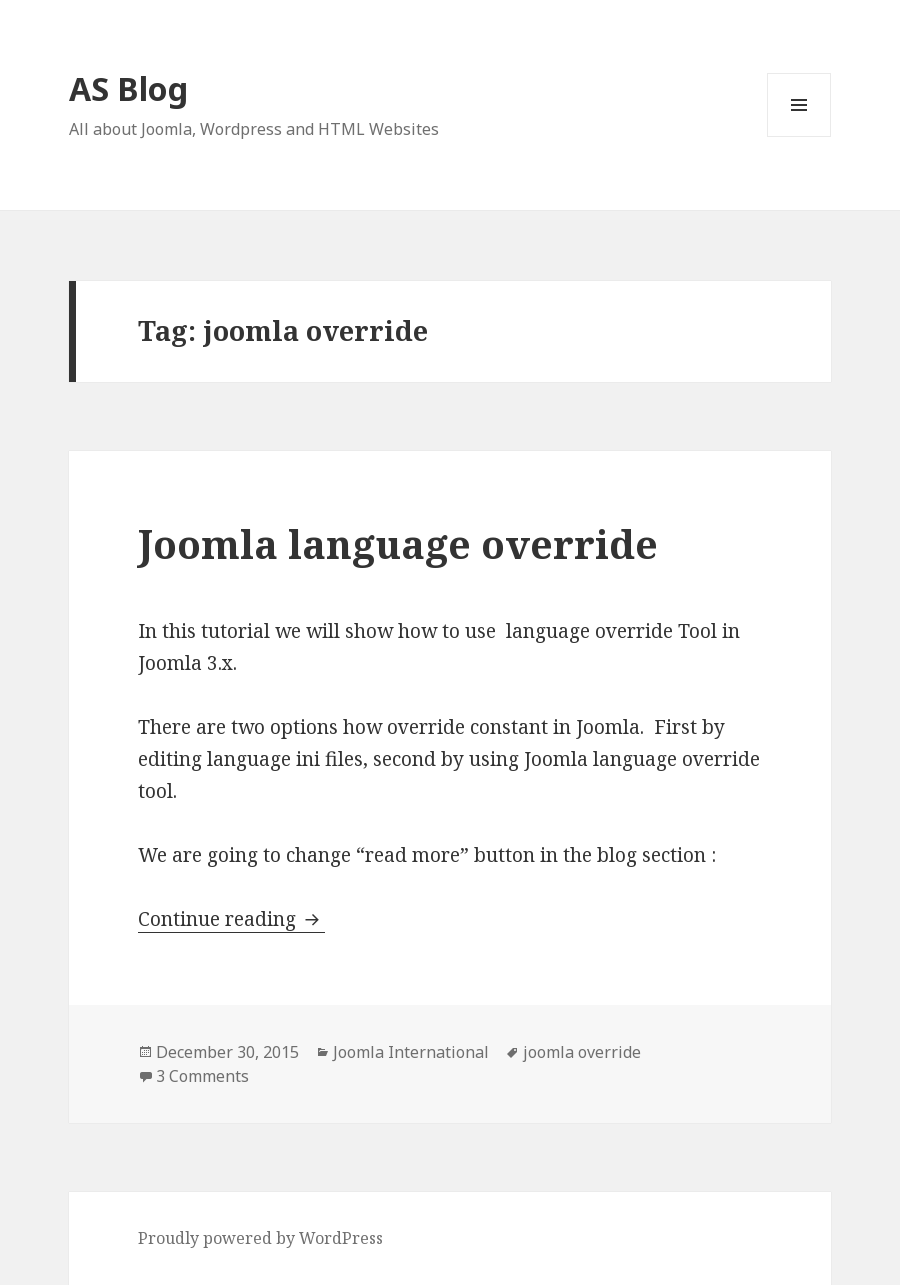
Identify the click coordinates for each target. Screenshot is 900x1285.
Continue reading (231, 919)
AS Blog (128, 88)
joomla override (582, 1052)
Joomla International (411, 1052)
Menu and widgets (799, 136)
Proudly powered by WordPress (260, 1238)
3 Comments (202, 1076)
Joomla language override (398, 543)
